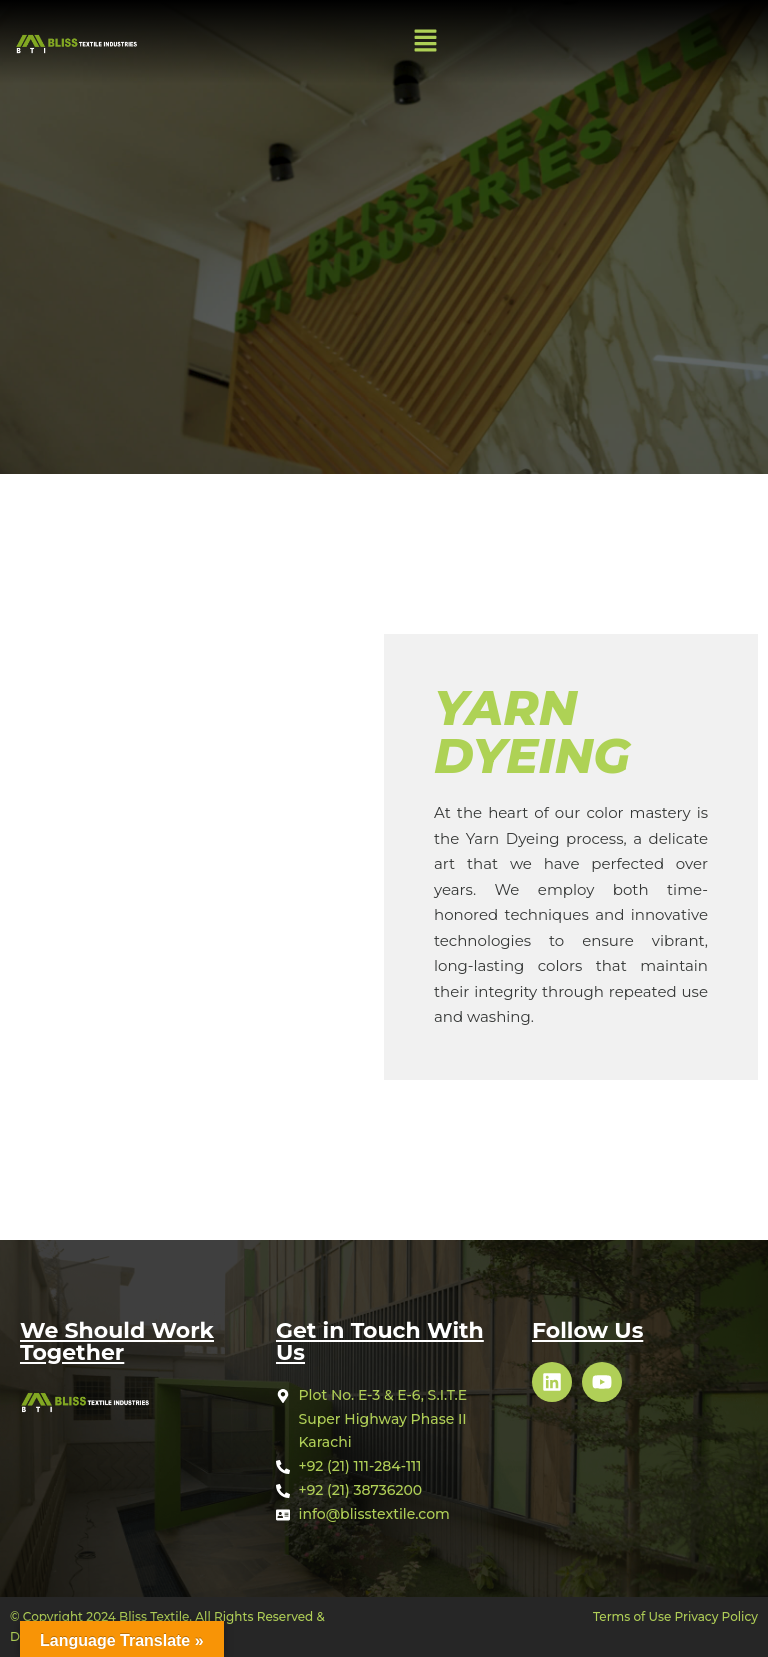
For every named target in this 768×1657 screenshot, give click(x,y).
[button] (426, 42)
